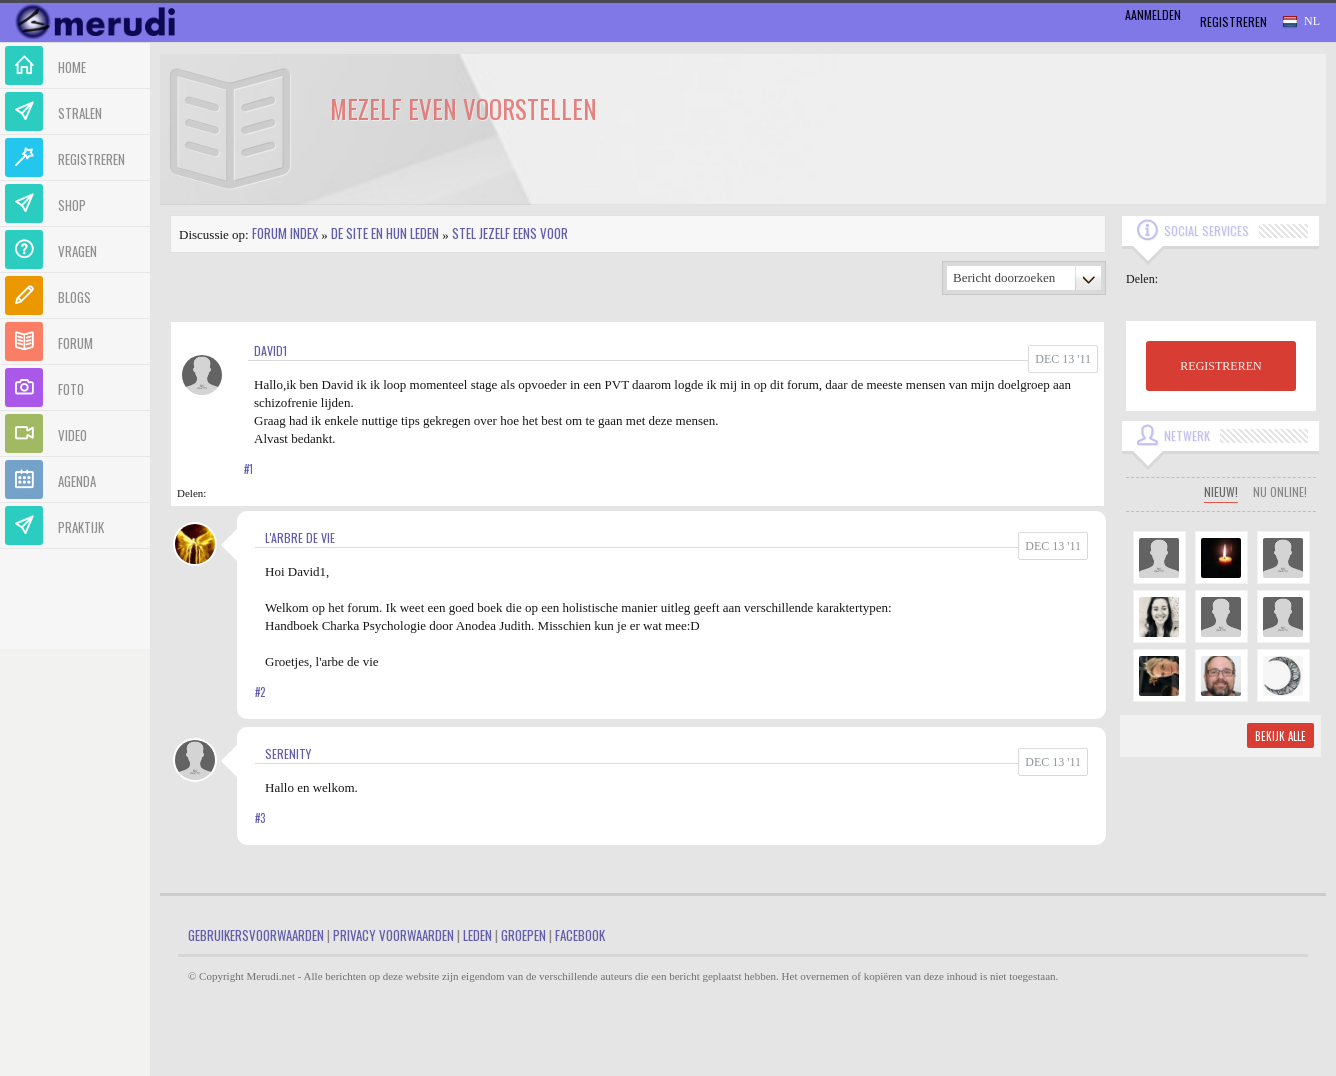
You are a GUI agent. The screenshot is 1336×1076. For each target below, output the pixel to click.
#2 (260, 692)
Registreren (1233, 21)
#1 (248, 469)
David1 (270, 350)
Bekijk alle (1280, 736)
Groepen (523, 935)
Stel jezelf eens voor (510, 233)
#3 (260, 818)
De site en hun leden (385, 233)
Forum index (285, 233)
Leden (477, 935)
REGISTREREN (1220, 366)
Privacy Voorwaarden (393, 935)
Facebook (580, 935)
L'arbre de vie (300, 537)
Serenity (288, 753)
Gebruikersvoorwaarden (256, 935)
